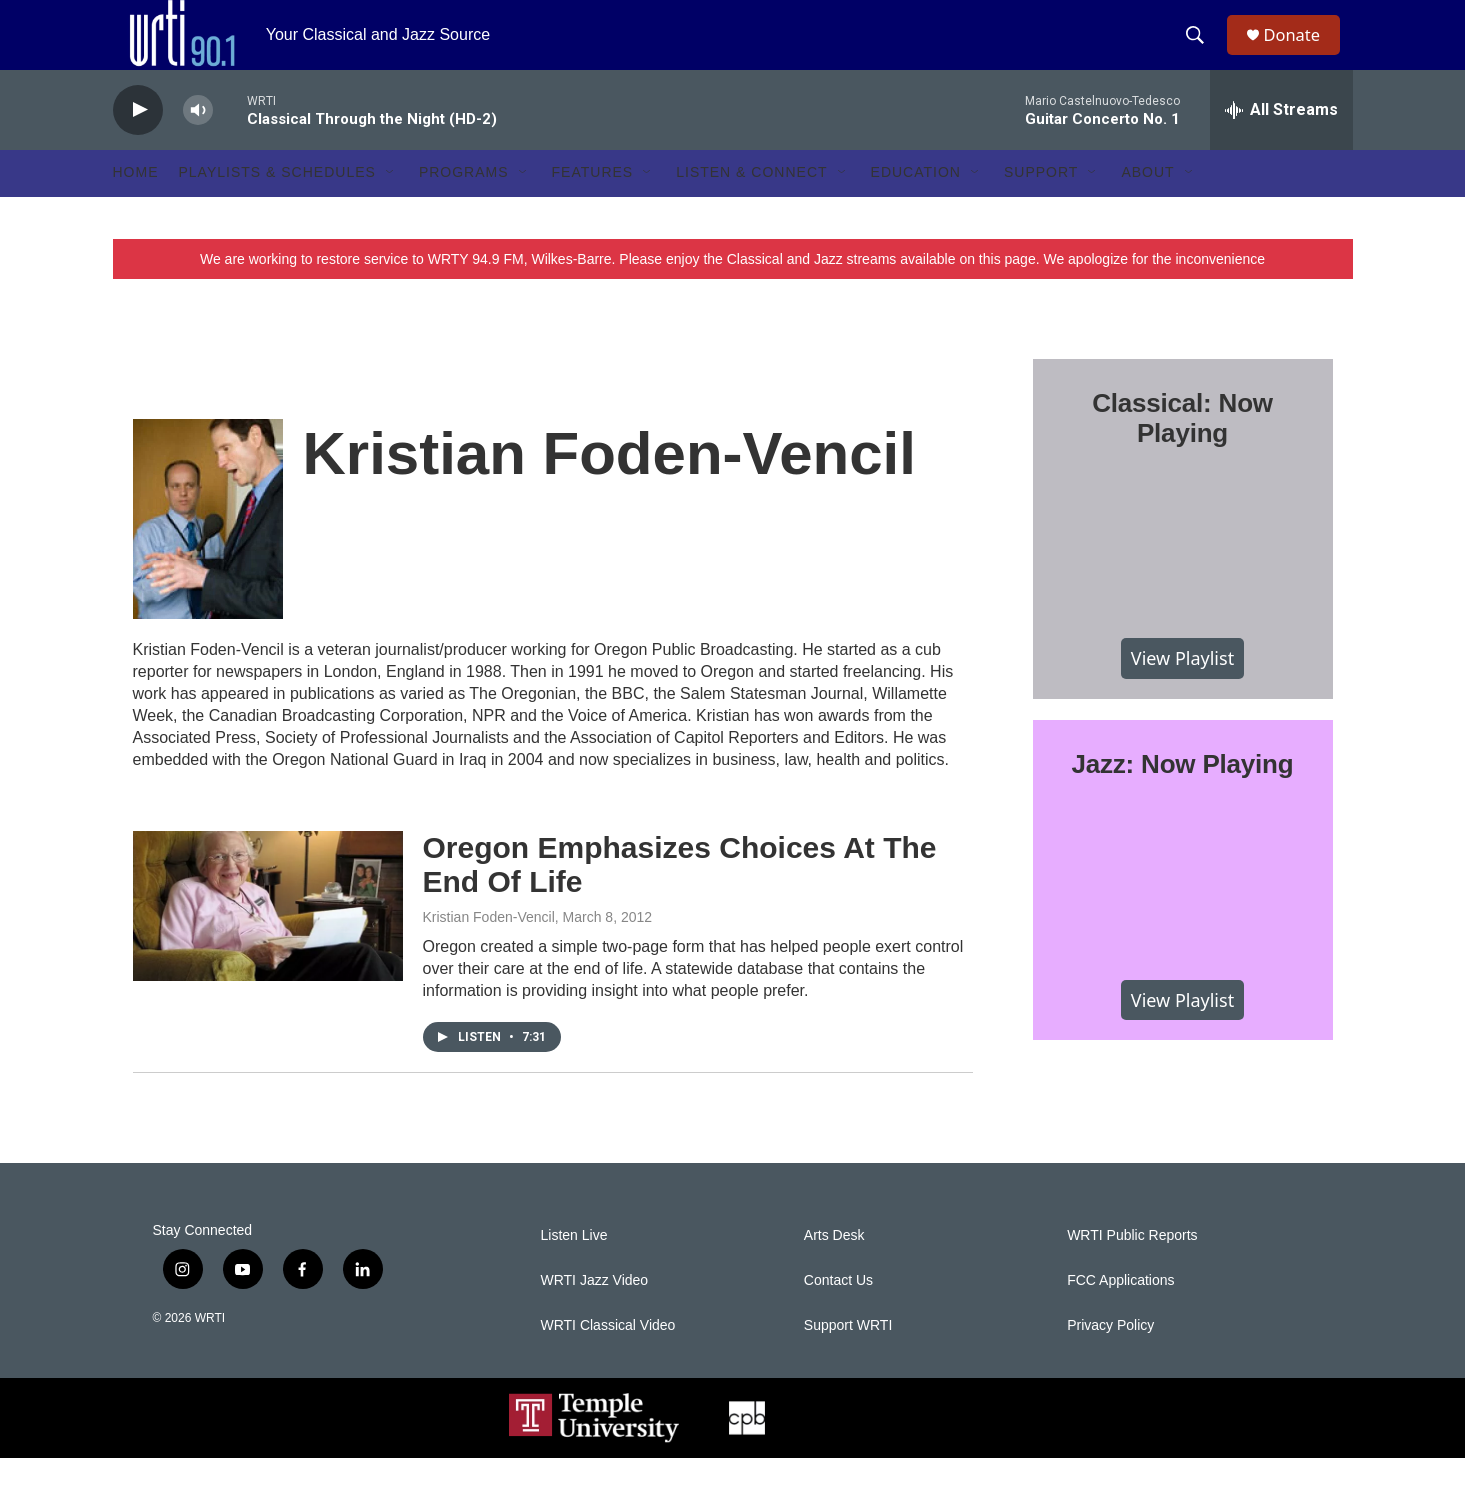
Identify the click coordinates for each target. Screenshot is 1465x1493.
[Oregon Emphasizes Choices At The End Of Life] (268, 941)
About (1147, 208)
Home (136, 208)
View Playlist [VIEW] (1182, 693)
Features (593, 208)
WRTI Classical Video (608, 1360)
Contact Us (838, 1315)
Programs (464, 208)
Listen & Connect (751, 208)
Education (916, 208)
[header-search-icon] (1202, 53)
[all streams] (1281, 145)
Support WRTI (848, 1360)
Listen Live (574, 1270)
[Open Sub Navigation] (391, 208)
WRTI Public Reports (1132, 1270)
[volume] (198, 145)
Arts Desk (834, 1270)
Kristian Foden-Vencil (489, 952)
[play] (138, 145)
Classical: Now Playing (1182, 453)
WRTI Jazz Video (595, 1315)
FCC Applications (1120, 1315)
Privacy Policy (1110, 1360)
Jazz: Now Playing (1183, 799)
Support (1041, 208)
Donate (1302, 52)
